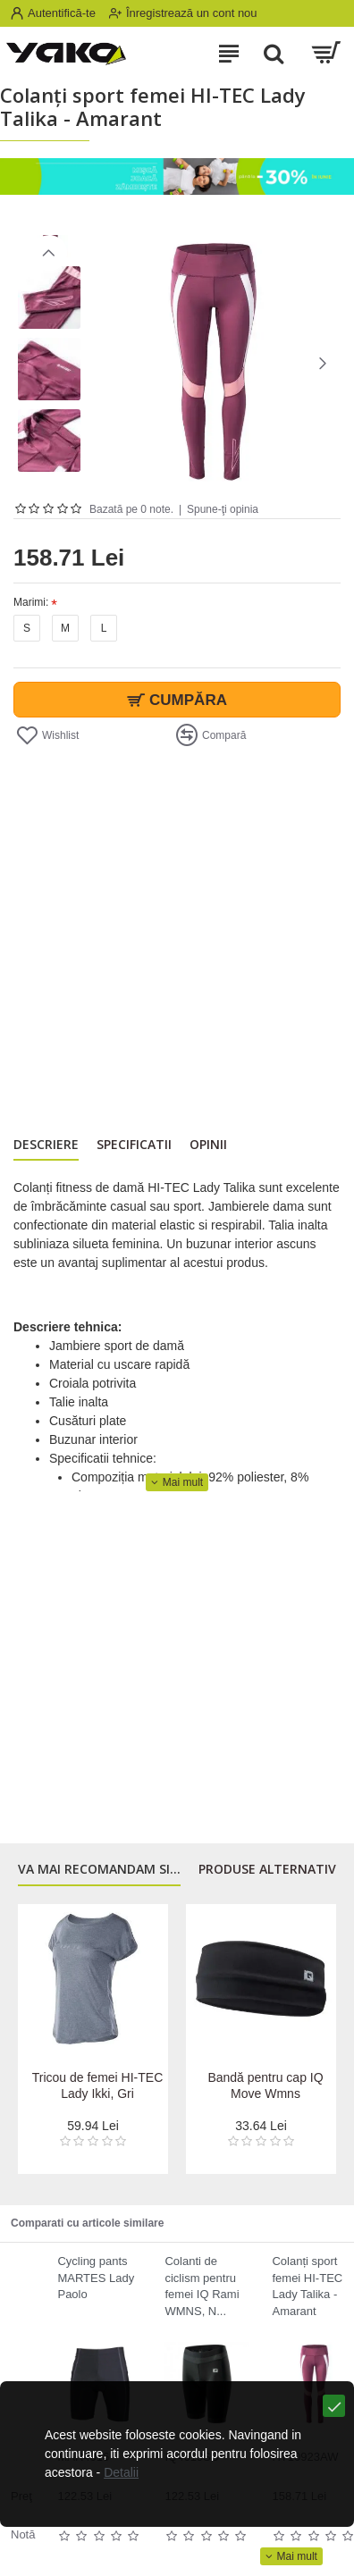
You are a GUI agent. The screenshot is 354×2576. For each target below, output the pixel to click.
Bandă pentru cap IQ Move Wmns (265, 2085)
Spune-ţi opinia (222, 509)
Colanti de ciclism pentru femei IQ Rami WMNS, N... (201, 2286)
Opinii (208, 1145)
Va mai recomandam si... (99, 1869)
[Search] (273, 53)
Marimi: (30, 602)
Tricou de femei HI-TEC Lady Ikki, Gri (98, 2085)
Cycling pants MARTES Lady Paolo (95, 2277)
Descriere (46, 1145)
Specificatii (134, 1145)
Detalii (121, 2472)
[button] (323, 363)
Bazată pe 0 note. (131, 509)
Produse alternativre (274, 1869)
